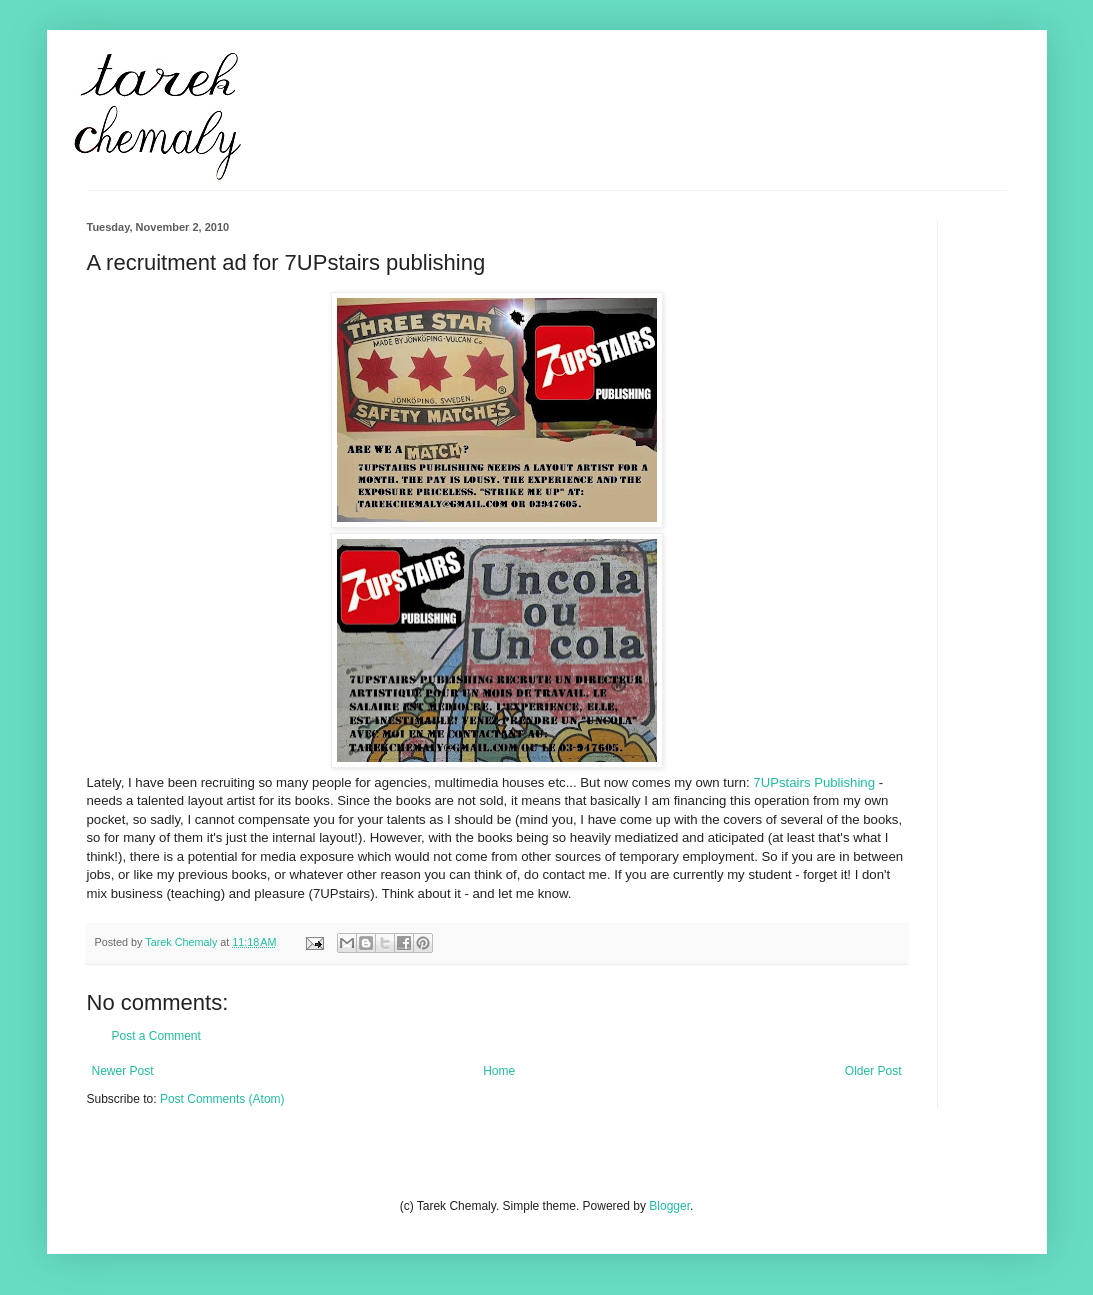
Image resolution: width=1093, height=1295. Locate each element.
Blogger (669, 1206)
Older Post (873, 1071)
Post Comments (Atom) (222, 1099)
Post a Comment (156, 1036)
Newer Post (123, 1071)
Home (499, 1071)
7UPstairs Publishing (814, 782)
